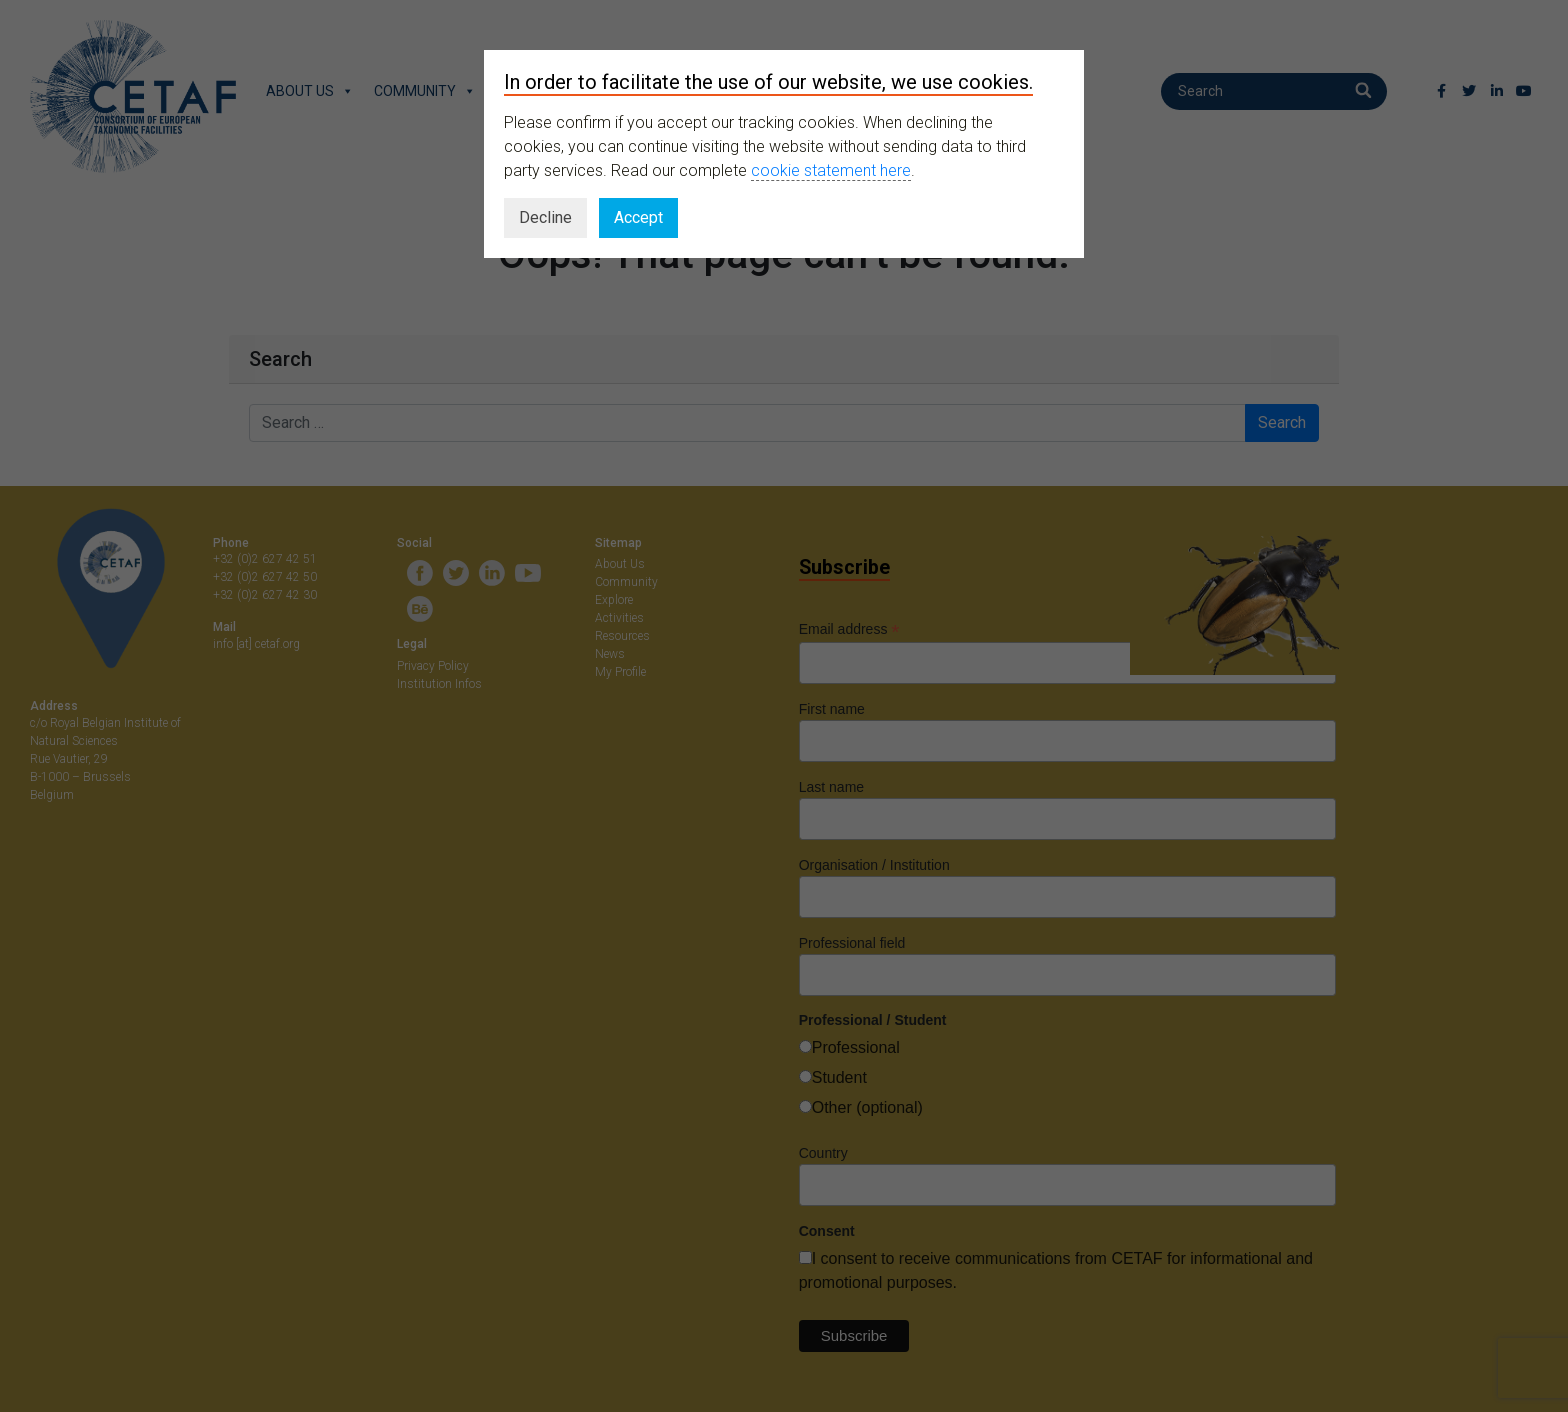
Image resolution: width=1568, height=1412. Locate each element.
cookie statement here (831, 170)
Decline (545, 217)
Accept (638, 217)
